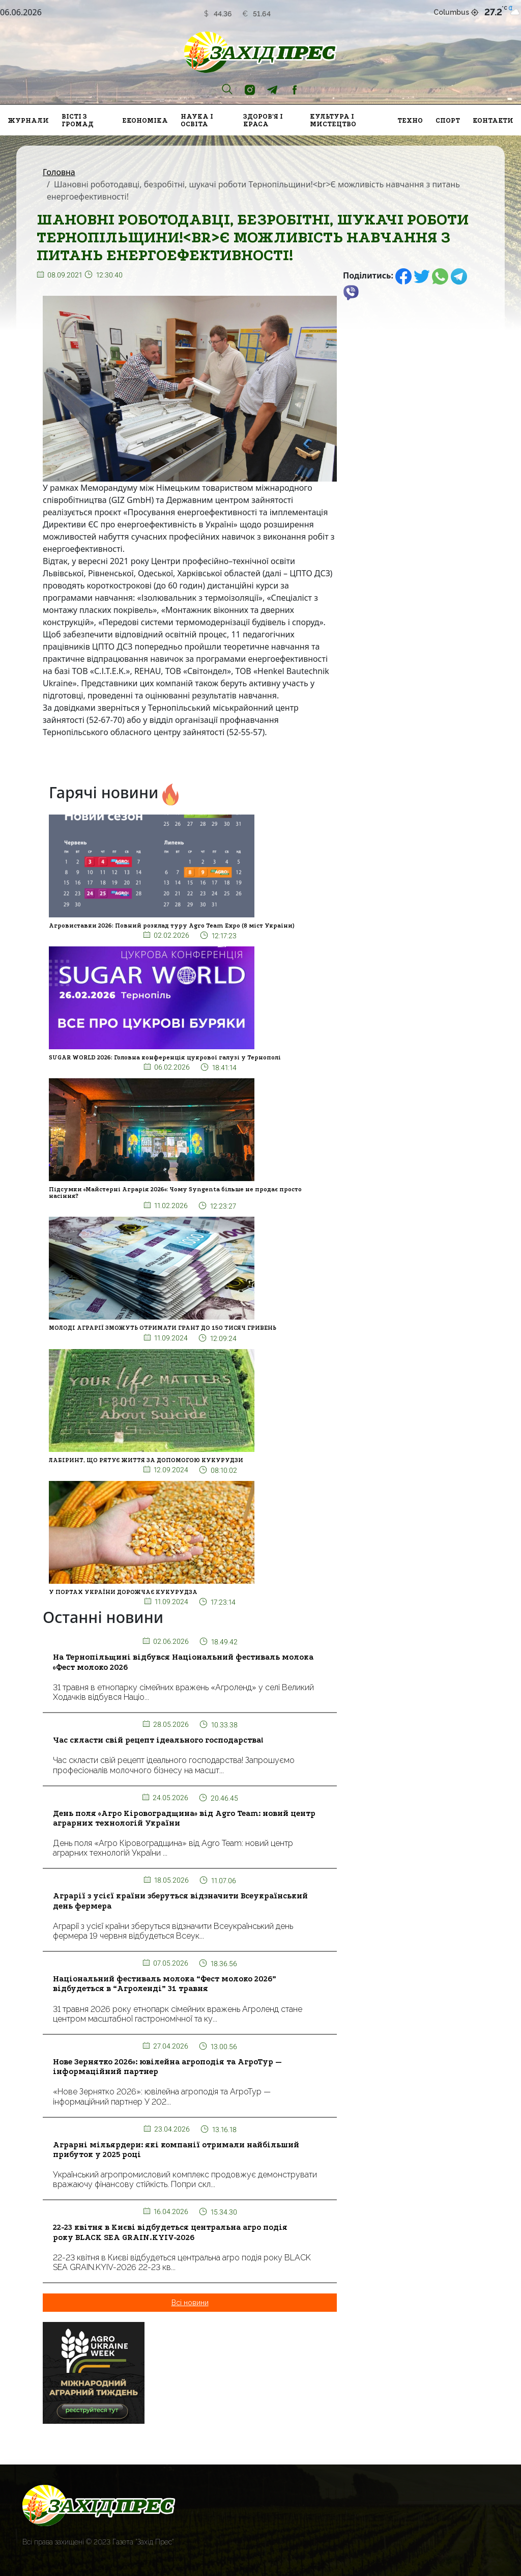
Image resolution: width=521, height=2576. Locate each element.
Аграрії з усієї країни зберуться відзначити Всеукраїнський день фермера (180, 1900)
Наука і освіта (197, 120)
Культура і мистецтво (333, 120)
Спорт (448, 120)
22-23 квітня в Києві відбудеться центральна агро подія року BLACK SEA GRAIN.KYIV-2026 (170, 2232)
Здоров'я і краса (263, 120)
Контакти (493, 120)
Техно (410, 120)
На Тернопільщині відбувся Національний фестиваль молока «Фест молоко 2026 (183, 1662)
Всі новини (190, 2303)
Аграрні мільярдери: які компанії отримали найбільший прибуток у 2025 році (176, 2149)
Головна (59, 172)
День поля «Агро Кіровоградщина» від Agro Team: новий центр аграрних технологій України (184, 1818)
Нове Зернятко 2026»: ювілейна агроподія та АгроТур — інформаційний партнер (167, 2066)
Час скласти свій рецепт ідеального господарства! (158, 1740)
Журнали (28, 120)
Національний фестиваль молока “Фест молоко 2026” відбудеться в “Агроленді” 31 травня (164, 1983)
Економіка (145, 120)
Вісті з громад (78, 120)
